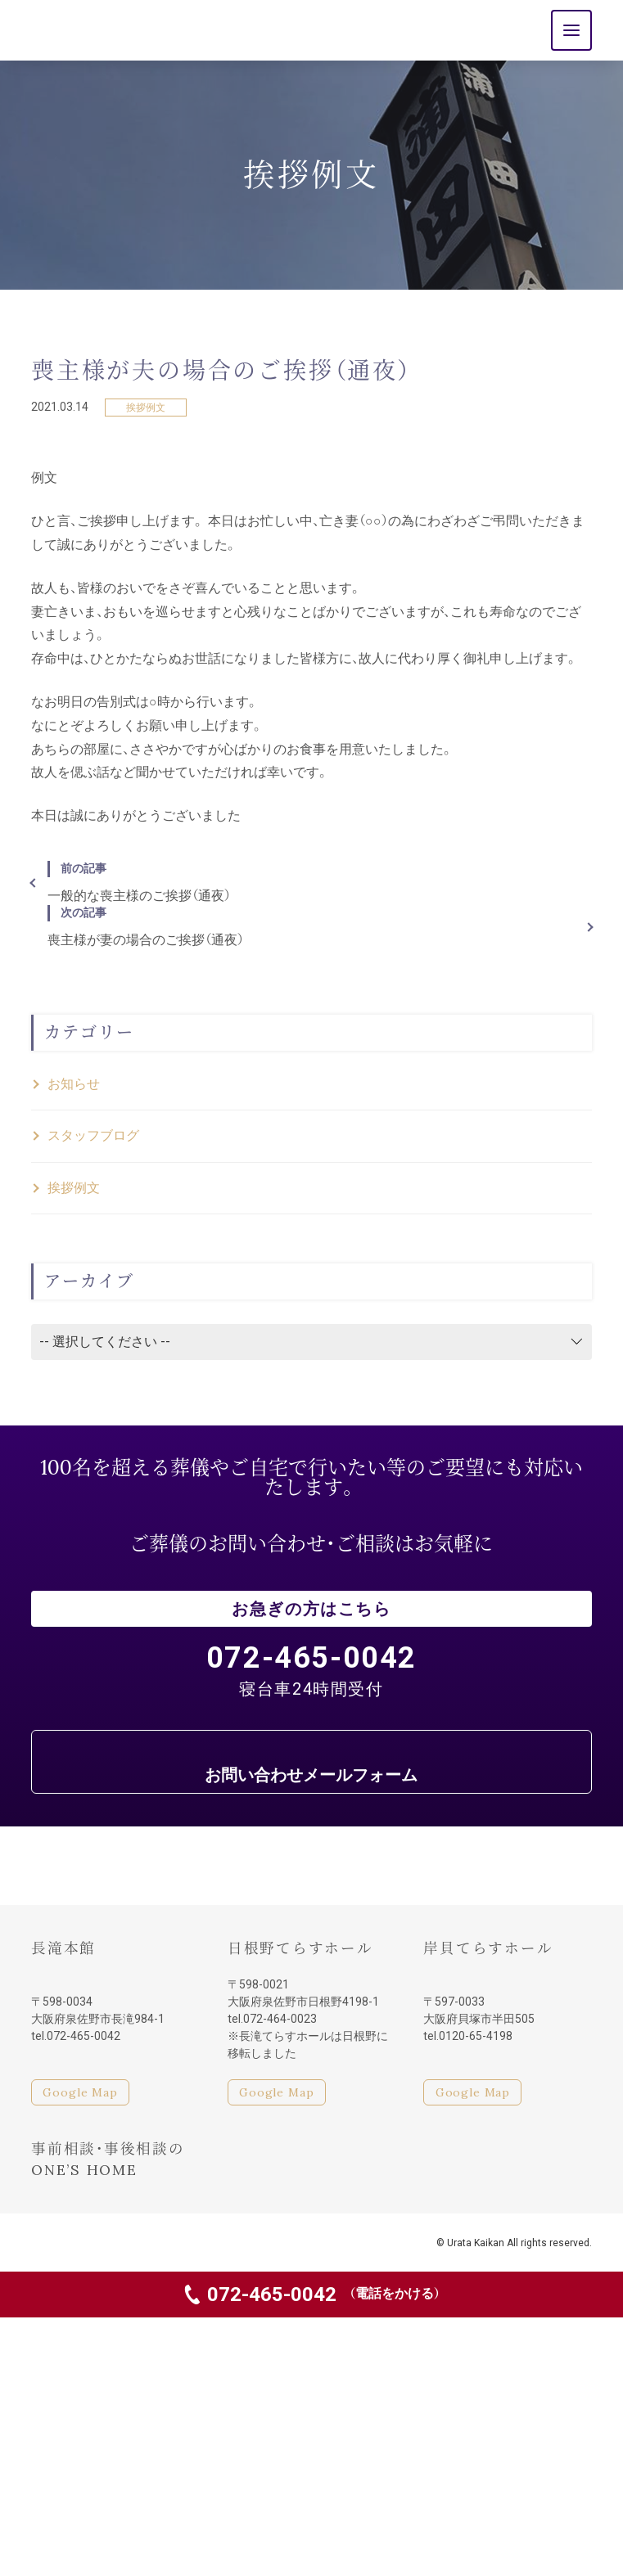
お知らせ (73, 1084)
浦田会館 (84, 31)
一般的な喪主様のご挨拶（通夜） (311, 882)
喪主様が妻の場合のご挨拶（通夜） (311, 926)
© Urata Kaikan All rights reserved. (514, 2243)
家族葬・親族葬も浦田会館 (71, 2242)
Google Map (80, 2092)
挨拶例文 (145, 407)
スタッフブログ (93, 1135)
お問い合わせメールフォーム (311, 1775)
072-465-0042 (324, 2294)
